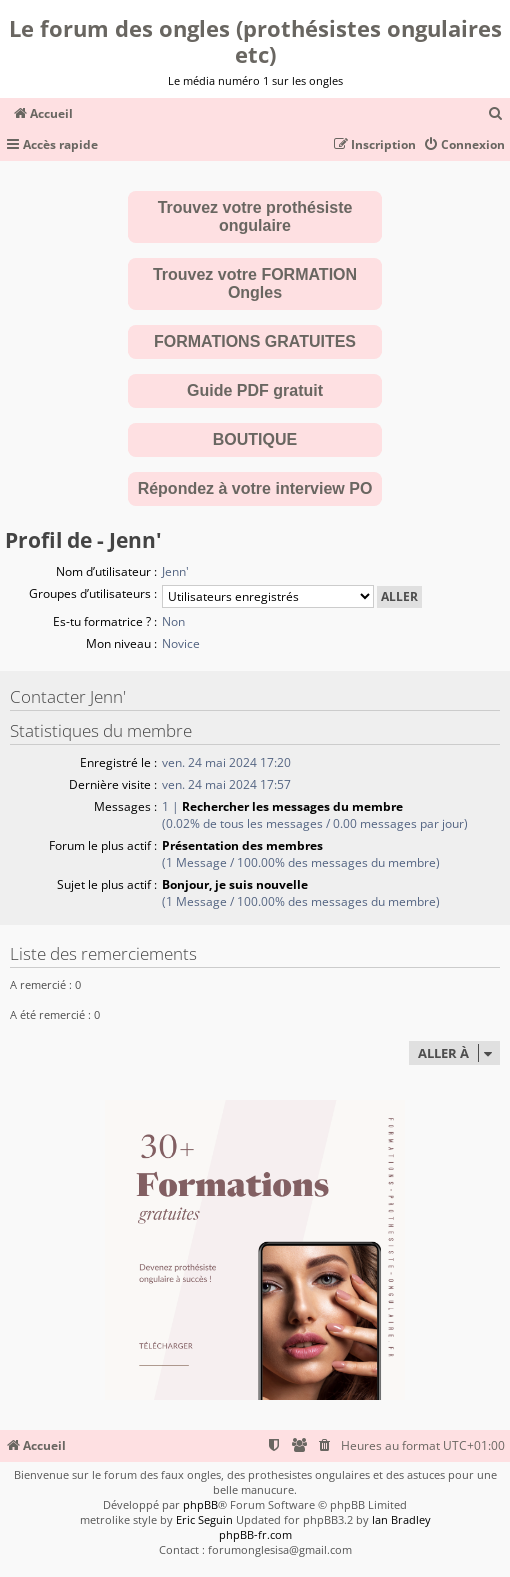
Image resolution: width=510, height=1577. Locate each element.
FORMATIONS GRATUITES (255, 341)
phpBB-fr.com (255, 1534)
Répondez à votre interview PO (255, 488)
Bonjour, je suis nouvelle (235, 884)
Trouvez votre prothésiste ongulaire (255, 216)
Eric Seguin (204, 1519)
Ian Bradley (401, 1519)
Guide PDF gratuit (255, 390)
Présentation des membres (242, 845)
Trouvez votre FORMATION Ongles (255, 283)
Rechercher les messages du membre (292, 806)
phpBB (200, 1504)
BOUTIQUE (255, 439)
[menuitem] (496, 114)
